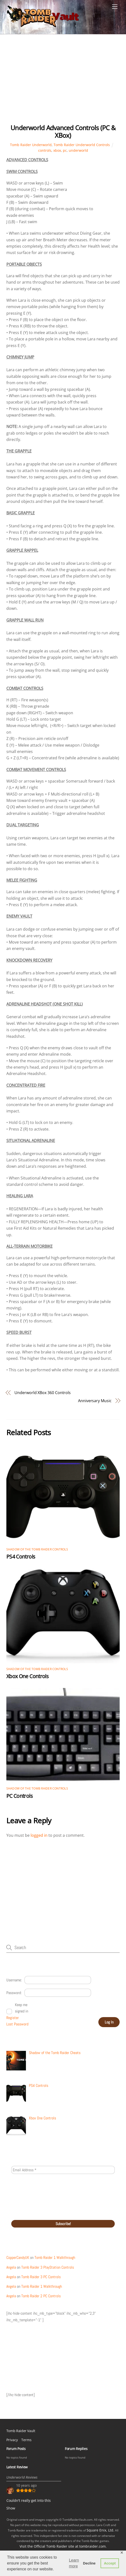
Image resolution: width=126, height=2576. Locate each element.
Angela (11, 2267)
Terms (26, 2439)
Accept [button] (110, 2563)
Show (10, 2508)
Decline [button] (89, 2563)
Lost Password (17, 2024)
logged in (39, 1835)
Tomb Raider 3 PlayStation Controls (47, 2267)
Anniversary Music (95, 1400)
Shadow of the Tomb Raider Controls (37, 1549)
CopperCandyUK (17, 2257)
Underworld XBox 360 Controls (42, 1392)
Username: (14, 1980)
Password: (14, 1992)
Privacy (12, 2439)
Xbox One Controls (27, 1676)
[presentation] (31, 2196)
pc (65, 150)
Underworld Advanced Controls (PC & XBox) (63, 132)
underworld (78, 150)
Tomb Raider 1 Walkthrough (54, 2257)
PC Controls (19, 1795)
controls (44, 150)
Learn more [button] (74, 2563)
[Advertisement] (63, 85)
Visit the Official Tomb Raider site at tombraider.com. (63, 2546)
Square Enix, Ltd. (100, 2530)
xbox (57, 150)
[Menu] (115, 7)
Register (12, 2017)
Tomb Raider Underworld (31, 144)
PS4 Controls (20, 1556)
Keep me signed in (21, 2008)
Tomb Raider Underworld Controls (82, 144)
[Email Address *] (63, 2170)
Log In (109, 2022)
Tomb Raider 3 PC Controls (41, 2276)
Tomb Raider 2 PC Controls (41, 2296)
